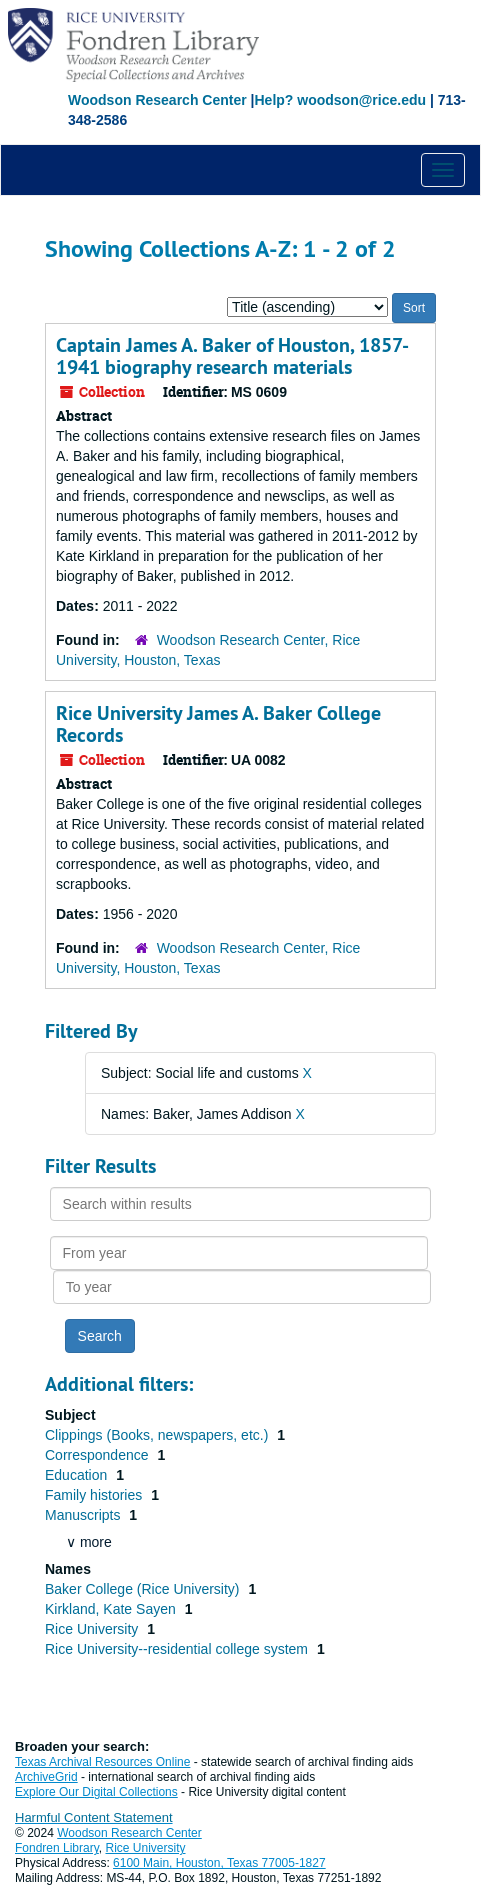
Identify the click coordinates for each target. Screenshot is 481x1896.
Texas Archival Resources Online (102, 1762)
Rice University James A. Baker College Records (218, 724)
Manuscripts (84, 1515)
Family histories (95, 1495)
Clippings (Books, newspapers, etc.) (158, 1435)
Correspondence (98, 1455)
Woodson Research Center (157, 100)
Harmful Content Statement (94, 1817)
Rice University (93, 1629)
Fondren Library (57, 1848)
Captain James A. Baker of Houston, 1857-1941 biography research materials (232, 356)
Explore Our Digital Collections (96, 1792)
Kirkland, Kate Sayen (112, 1609)
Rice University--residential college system (178, 1649)
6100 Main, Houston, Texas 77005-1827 (219, 1863)
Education (78, 1475)
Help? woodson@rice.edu (340, 100)
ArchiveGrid (46, 1777)
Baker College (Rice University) (144, 1589)
